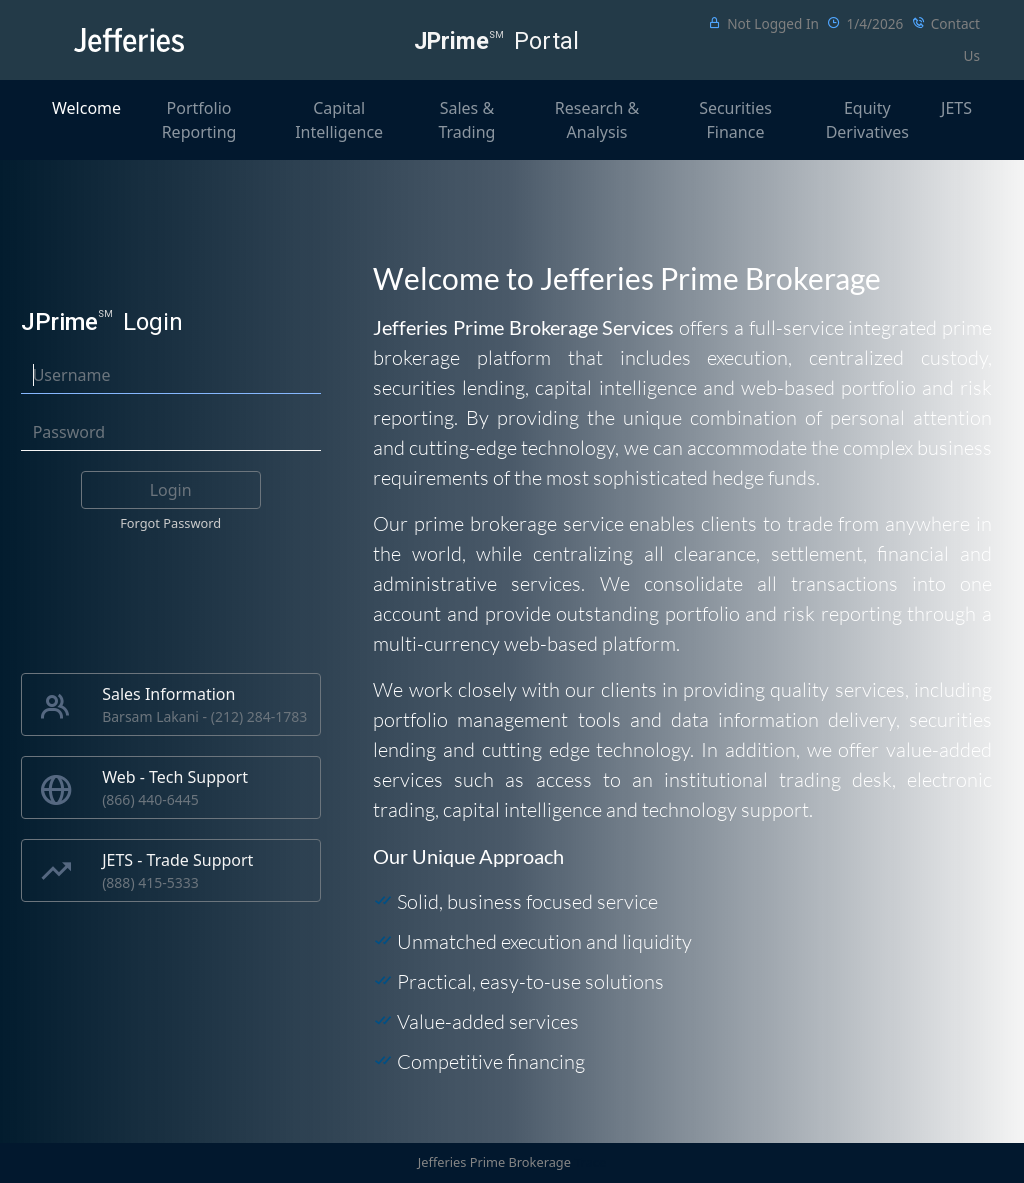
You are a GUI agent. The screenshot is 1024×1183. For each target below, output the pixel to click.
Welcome (86, 108)
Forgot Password (170, 523)
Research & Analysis (597, 120)
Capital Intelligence (339, 120)
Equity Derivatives (867, 120)
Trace (590, 1162)
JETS (956, 108)
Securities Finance (735, 120)
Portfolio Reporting (199, 120)
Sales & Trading (466, 120)
